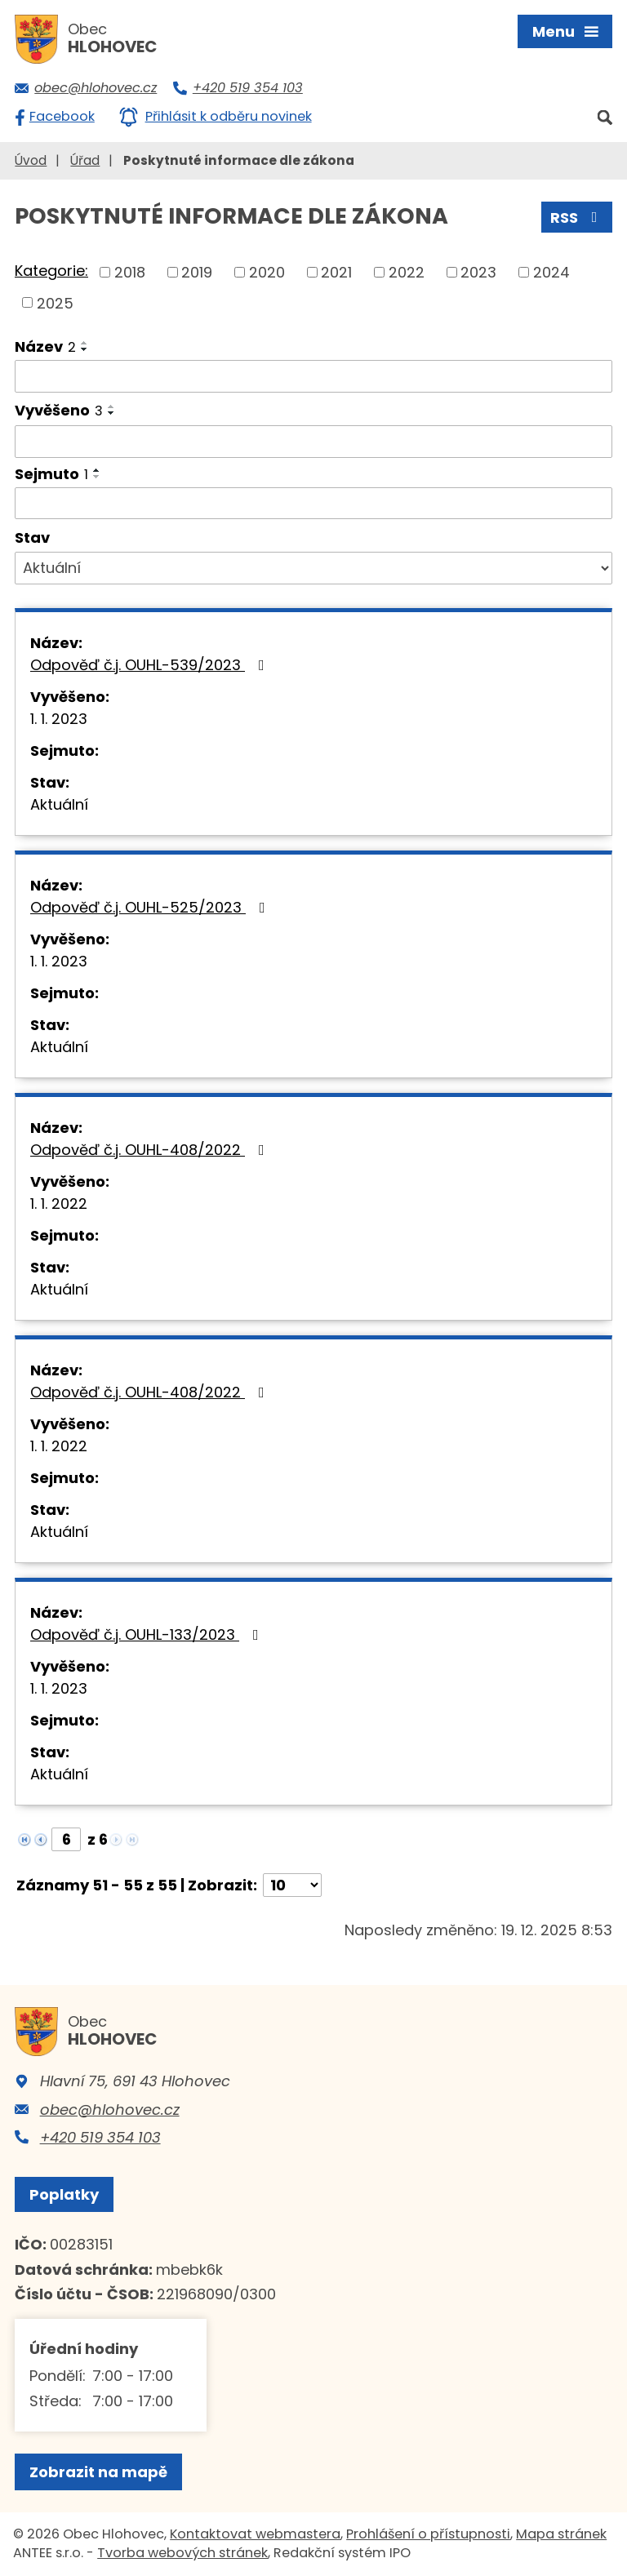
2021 (336, 272)
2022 (407, 272)
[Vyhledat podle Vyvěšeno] (313, 441)
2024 (551, 272)
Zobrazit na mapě (98, 2472)
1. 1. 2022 (58, 1203)
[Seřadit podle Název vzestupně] (85, 343)
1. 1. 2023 (58, 718)
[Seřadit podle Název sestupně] (85, 349)
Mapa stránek (561, 2534)
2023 (478, 272)
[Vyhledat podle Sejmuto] (313, 503)
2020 (267, 272)
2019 (196, 272)
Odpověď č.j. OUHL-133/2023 (147, 1634)
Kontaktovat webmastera (255, 2534)
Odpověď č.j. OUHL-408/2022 (150, 1149)
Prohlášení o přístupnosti (428, 2534)
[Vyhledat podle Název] (313, 376)
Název (45, 346)
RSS (577, 217)
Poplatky (64, 2194)
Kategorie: (51, 270)
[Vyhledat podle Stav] (313, 568)
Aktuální (59, 804)
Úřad (85, 160)
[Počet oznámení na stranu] (292, 1885)
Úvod (31, 160)
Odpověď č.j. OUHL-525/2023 (151, 907)
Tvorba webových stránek (182, 2552)
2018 (129, 272)
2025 (55, 302)
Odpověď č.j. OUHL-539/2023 (150, 665)
